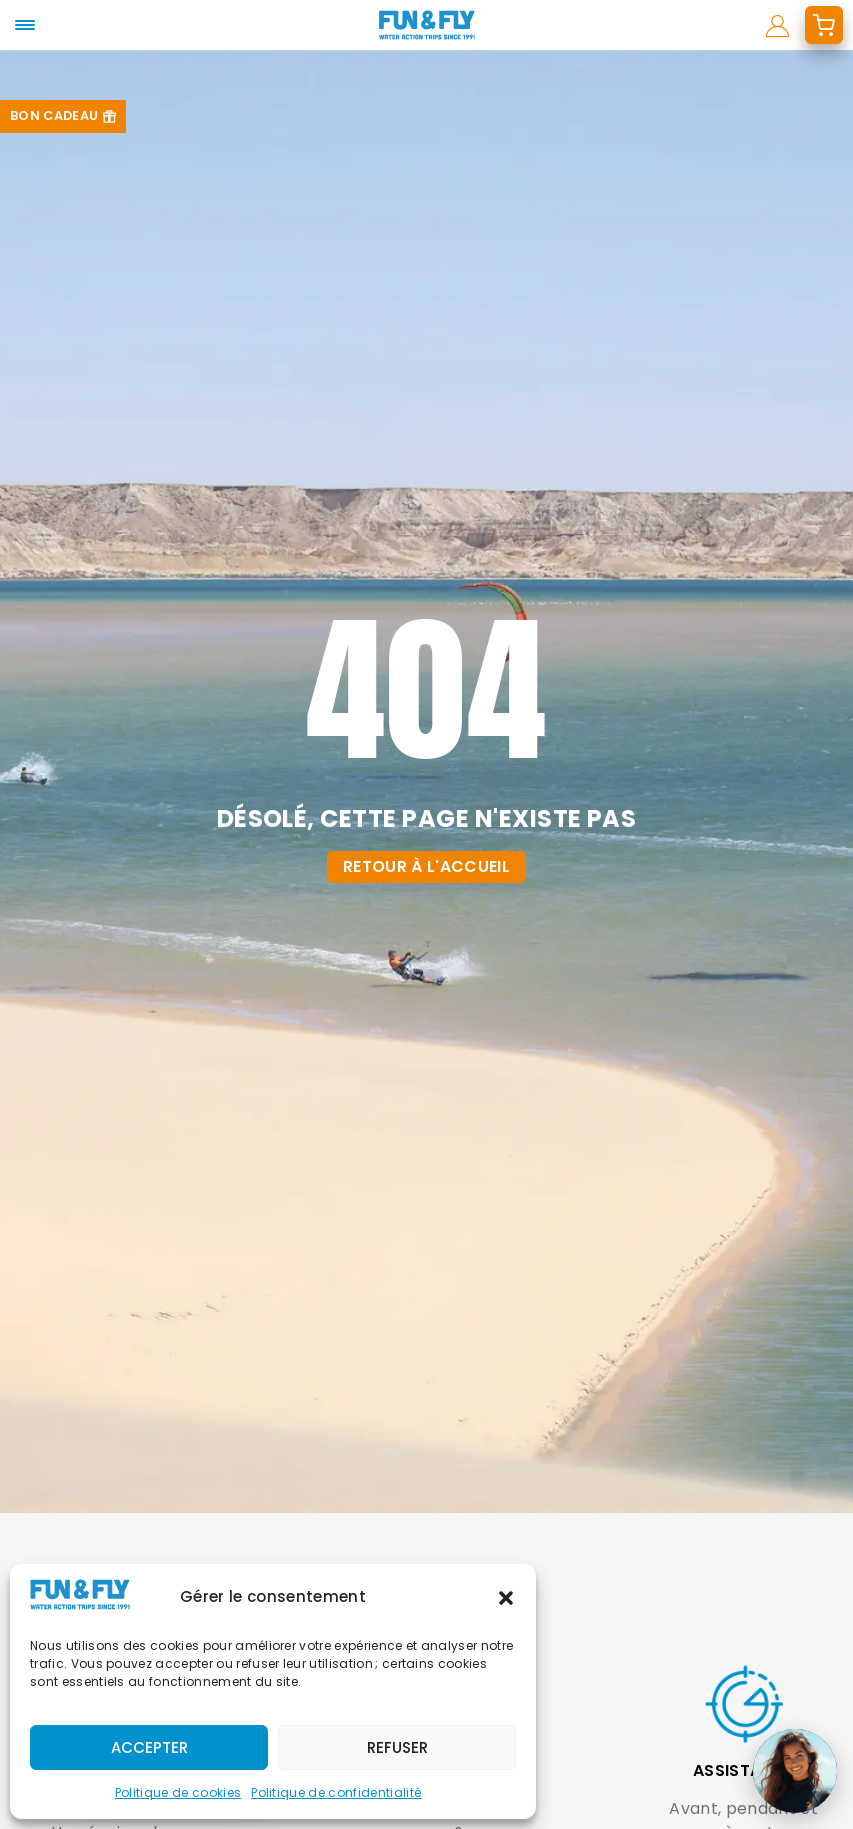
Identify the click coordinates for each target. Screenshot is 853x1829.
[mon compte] (777, 25)
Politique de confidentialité (336, 1792)
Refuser (397, 1747)
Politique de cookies (178, 1792)
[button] (506, 1598)
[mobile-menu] (25, 25)
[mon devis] (824, 25)
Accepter (149, 1747)
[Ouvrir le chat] (795, 1771)
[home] (426, 25)
